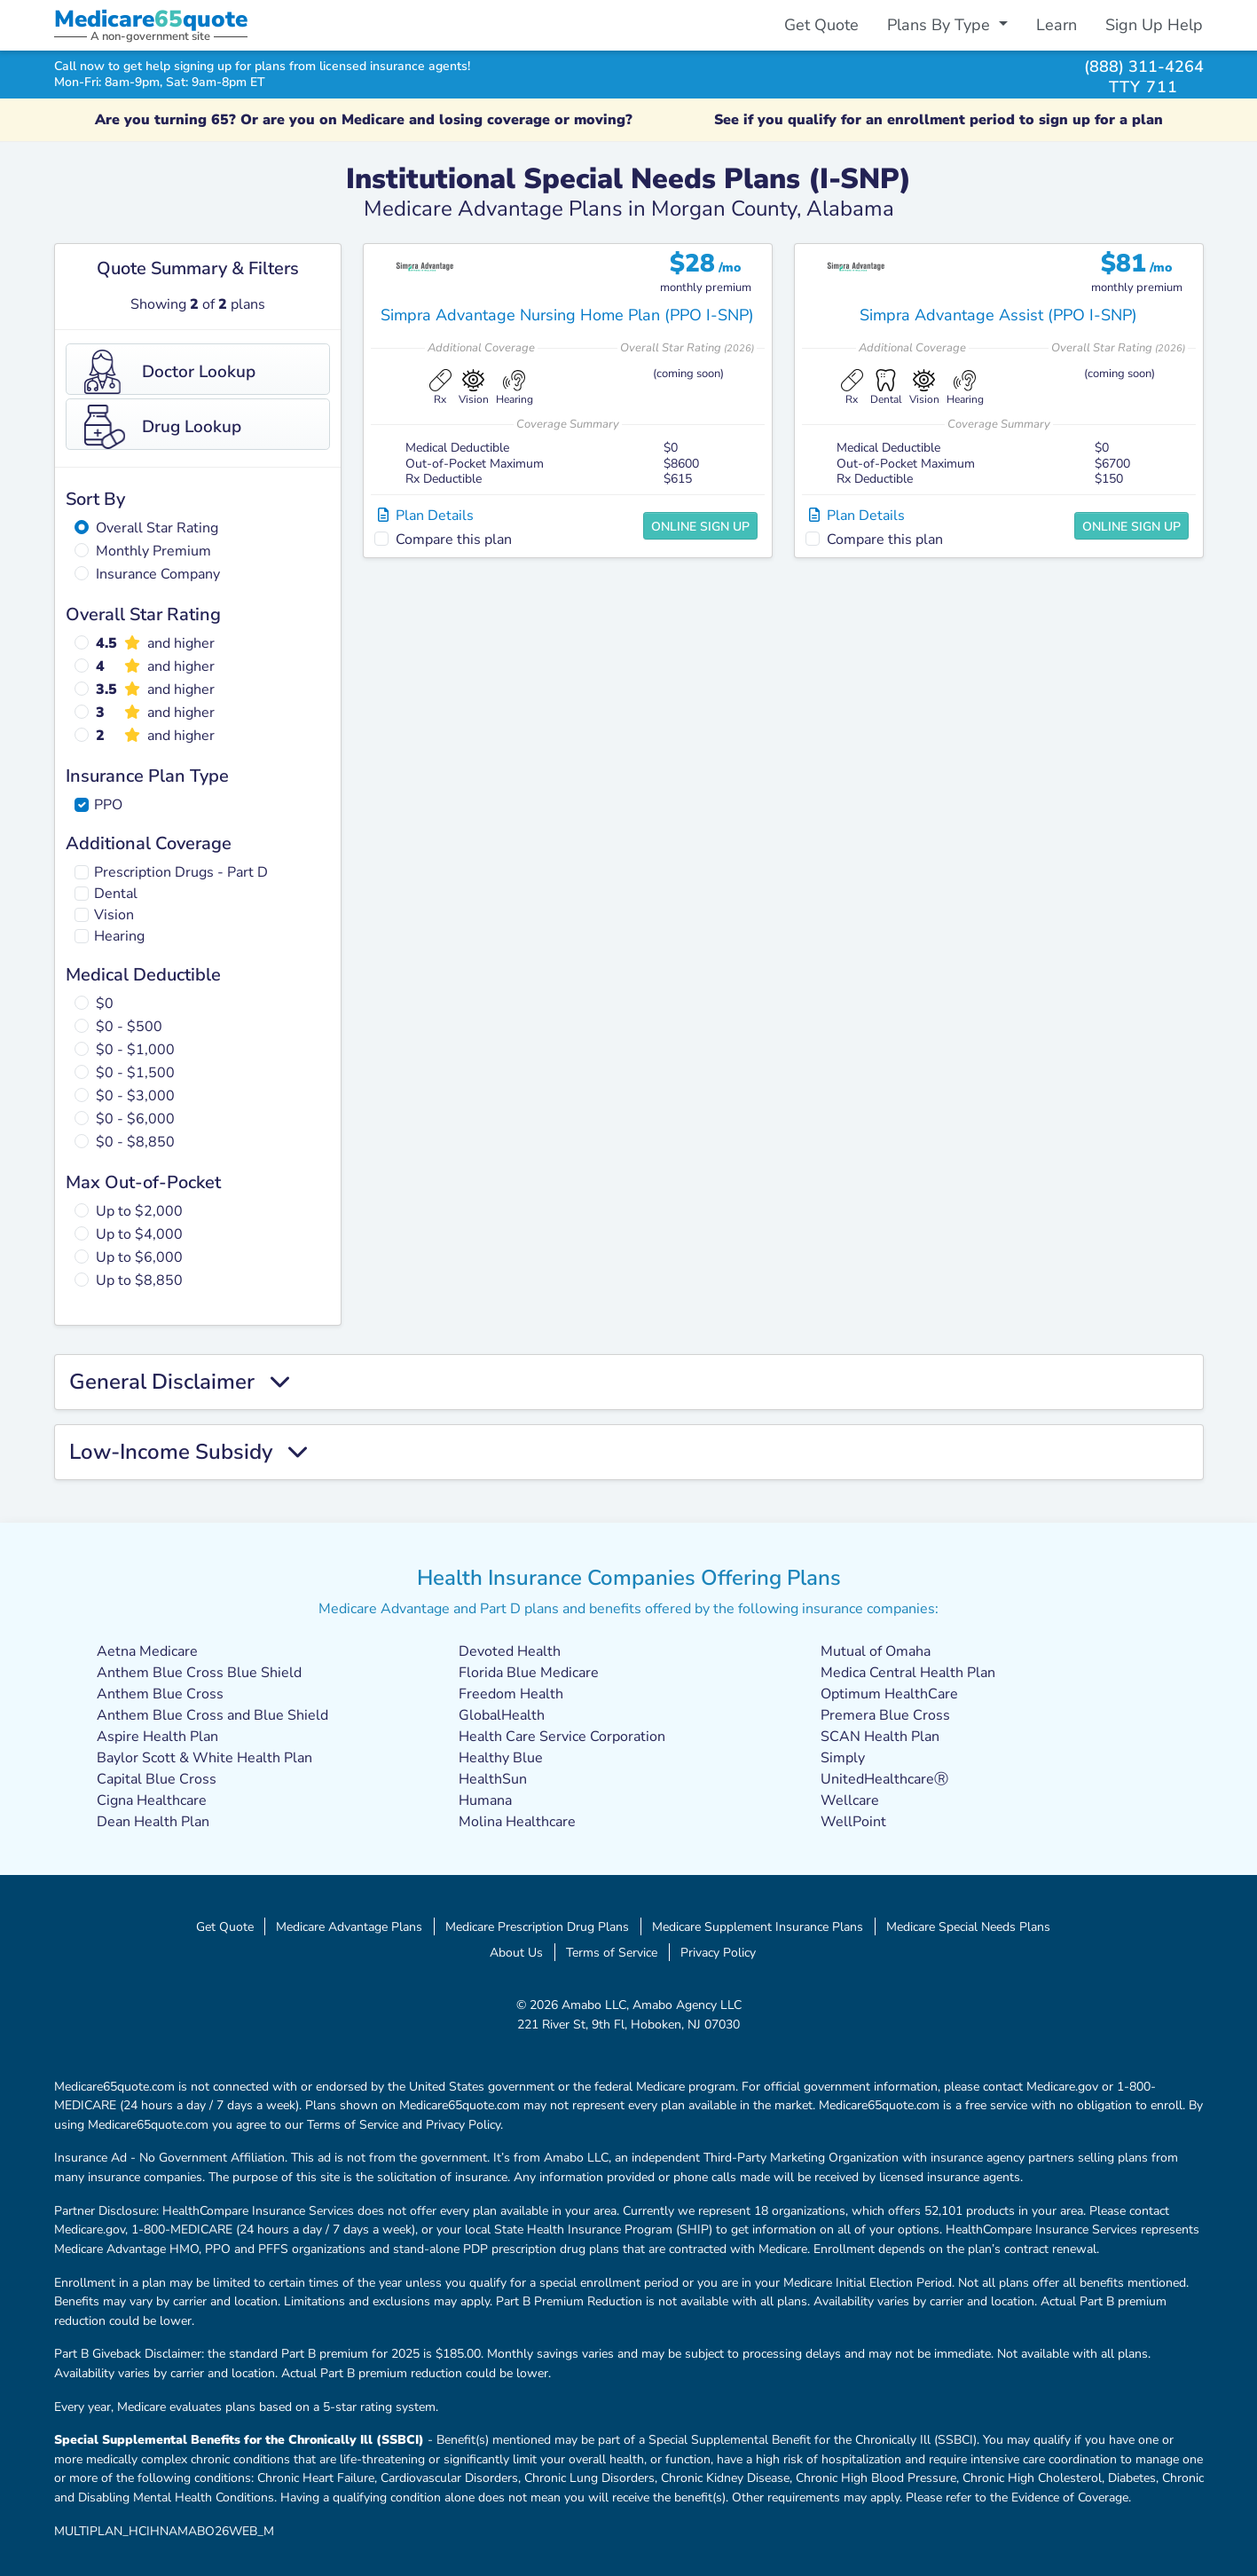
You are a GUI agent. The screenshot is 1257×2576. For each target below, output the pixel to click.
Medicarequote (150, 19)
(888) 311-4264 (1144, 66)
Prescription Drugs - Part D (181, 872)
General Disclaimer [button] (179, 1382)
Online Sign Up (700, 526)
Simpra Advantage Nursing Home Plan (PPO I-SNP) (567, 315)
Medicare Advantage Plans (349, 1926)
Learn (1056, 24)
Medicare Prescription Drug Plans (537, 1926)
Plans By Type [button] (940, 24)
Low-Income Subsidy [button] (188, 1452)
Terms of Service (611, 1952)
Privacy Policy (718, 1952)
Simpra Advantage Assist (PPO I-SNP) (998, 315)
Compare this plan (454, 539)
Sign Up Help (1154, 24)
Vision (114, 915)
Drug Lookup (162, 427)
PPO (108, 805)
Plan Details (426, 515)
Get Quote (821, 24)
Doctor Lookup (169, 372)
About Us (516, 1952)
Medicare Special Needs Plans (968, 1926)
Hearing (119, 936)
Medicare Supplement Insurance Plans (757, 1926)
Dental (115, 893)
